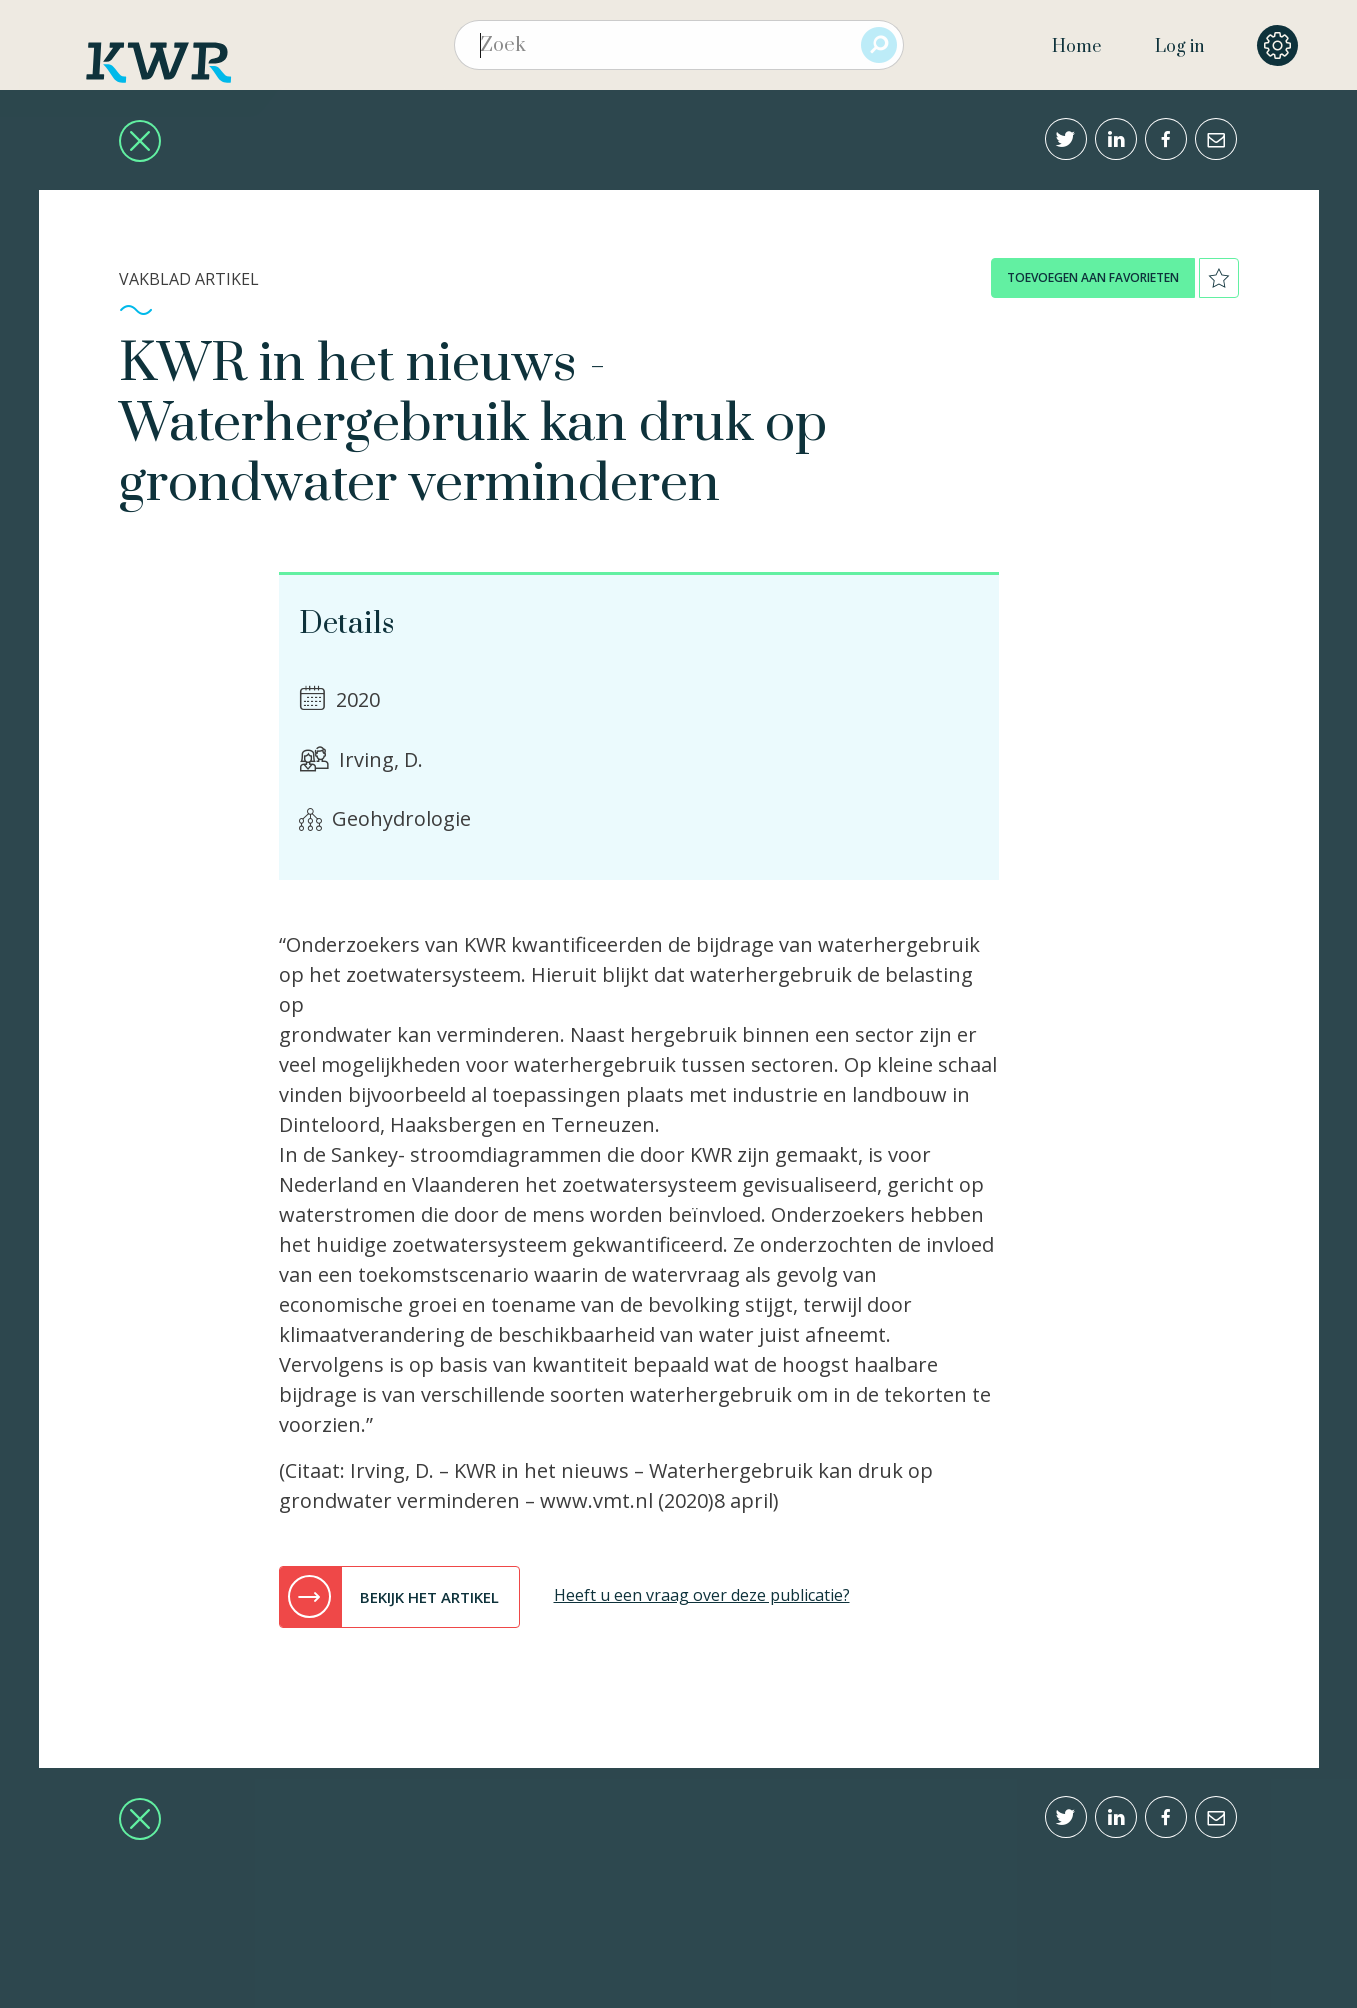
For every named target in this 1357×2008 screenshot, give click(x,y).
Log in (1179, 47)
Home (1076, 47)
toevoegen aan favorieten (1093, 277)
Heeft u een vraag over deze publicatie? (702, 1595)
